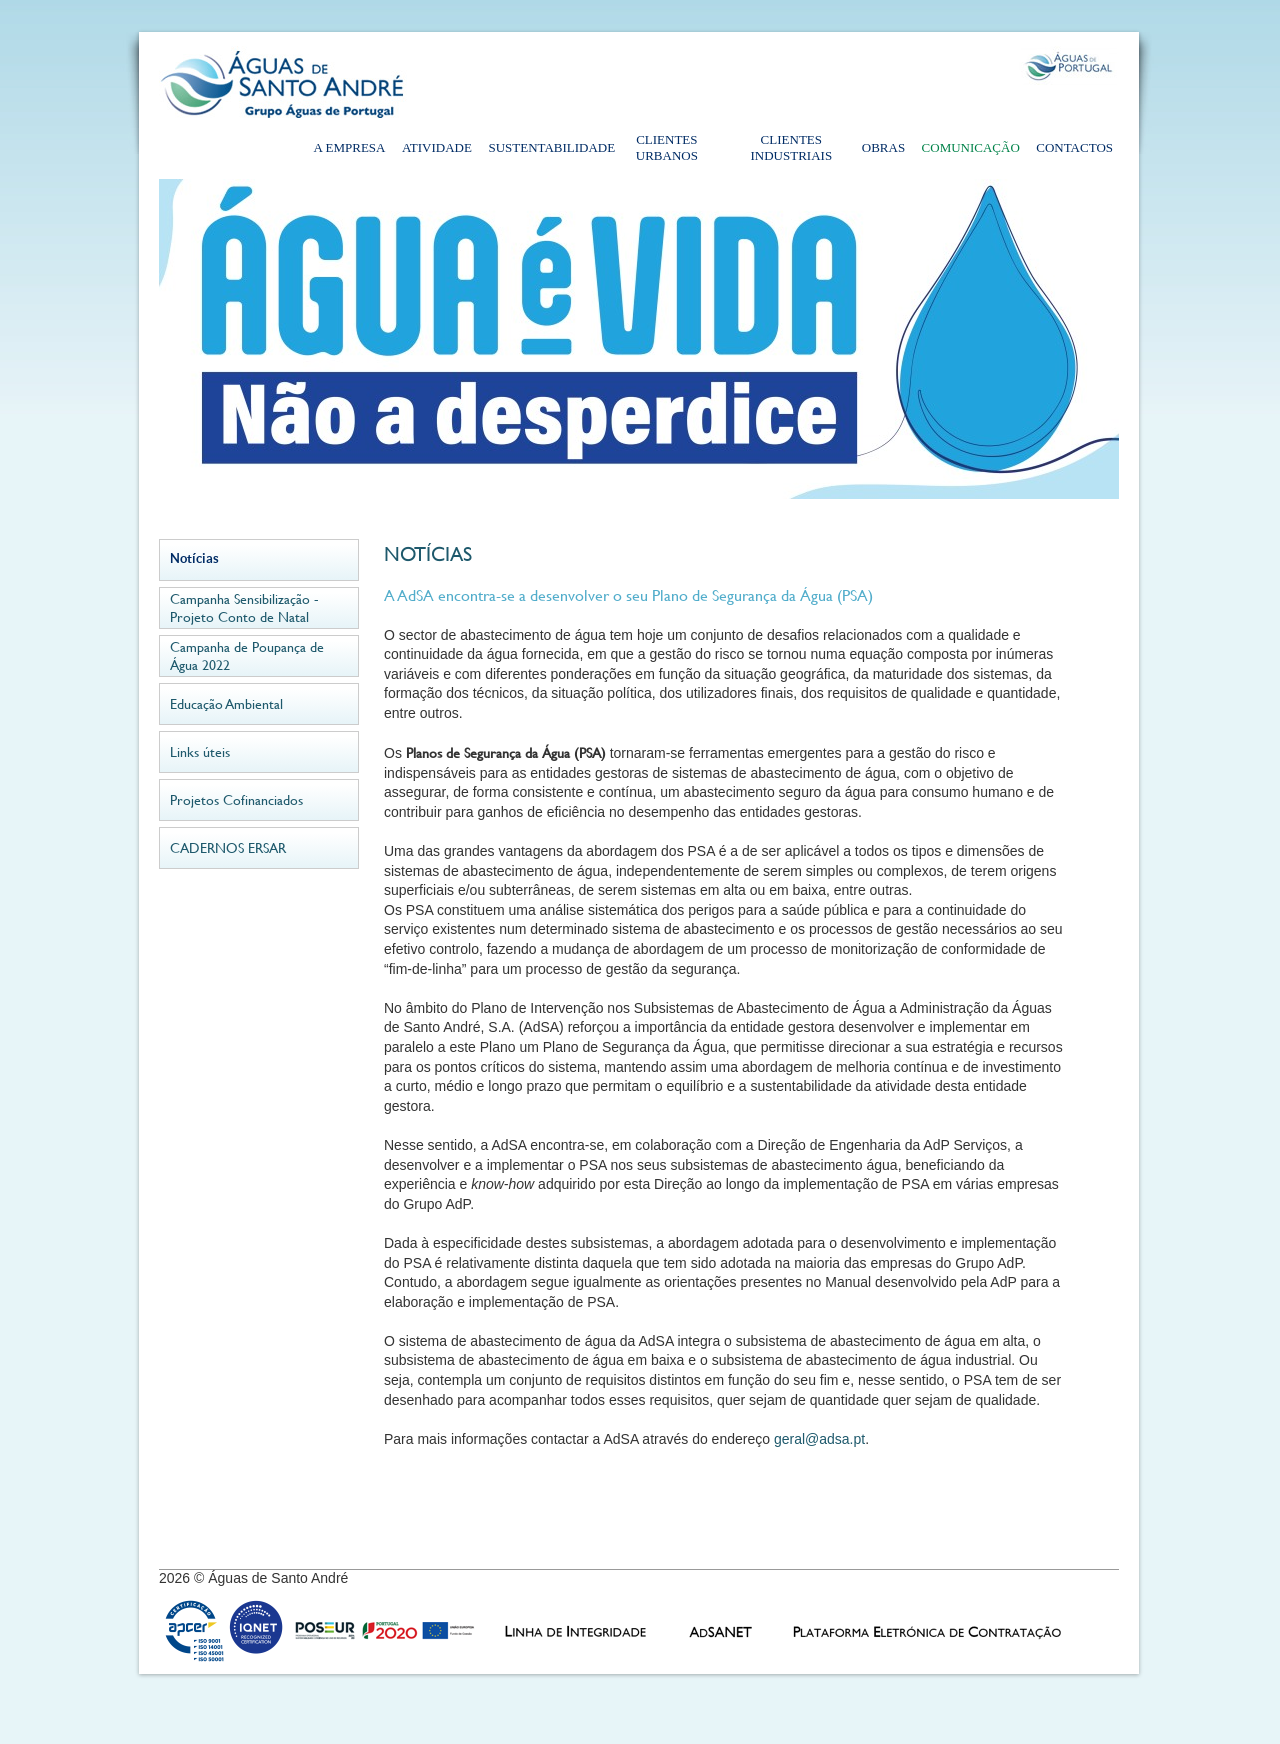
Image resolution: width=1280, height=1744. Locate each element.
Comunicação (971, 147)
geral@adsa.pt (819, 1439)
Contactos (1074, 147)
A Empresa (350, 147)
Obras (883, 147)
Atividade (437, 147)
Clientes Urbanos (667, 147)
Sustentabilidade (545, 147)
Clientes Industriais (792, 147)
